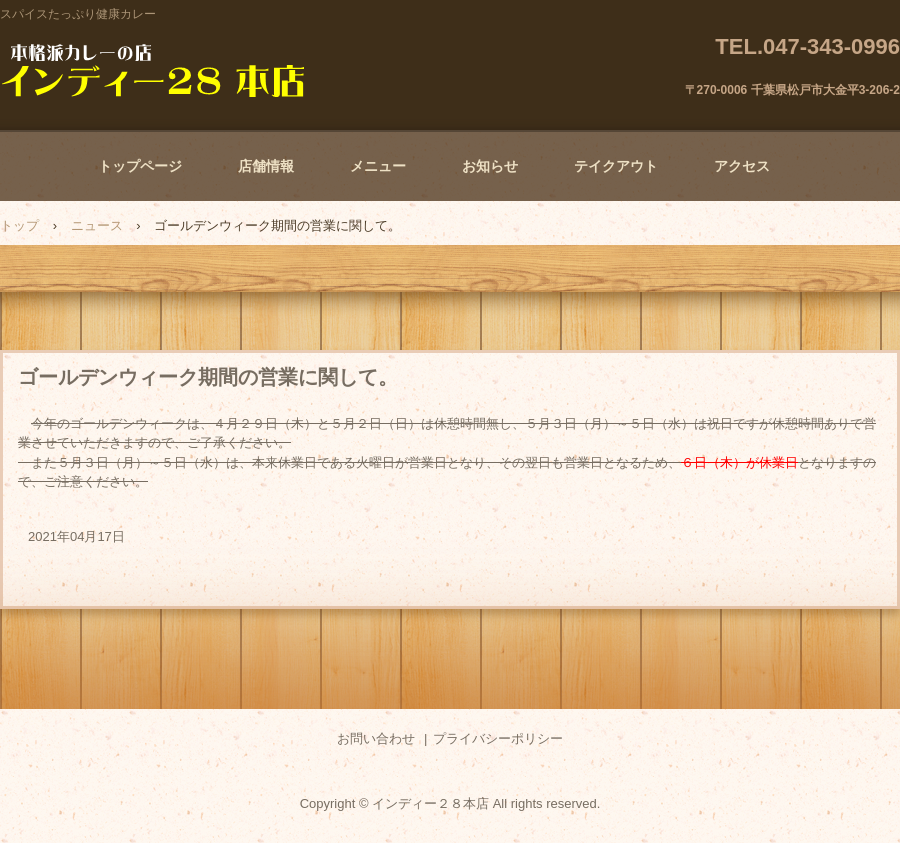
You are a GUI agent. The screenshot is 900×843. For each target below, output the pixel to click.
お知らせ (490, 166)
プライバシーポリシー (498, 738)
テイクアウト (616, 166)
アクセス (742, 166)
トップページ (140, 166)
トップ (19, 225)
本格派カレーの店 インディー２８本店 (153, 70)
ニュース (97, 225)
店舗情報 (266, 166)
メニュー (378, 166)
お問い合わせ (376, 738)
